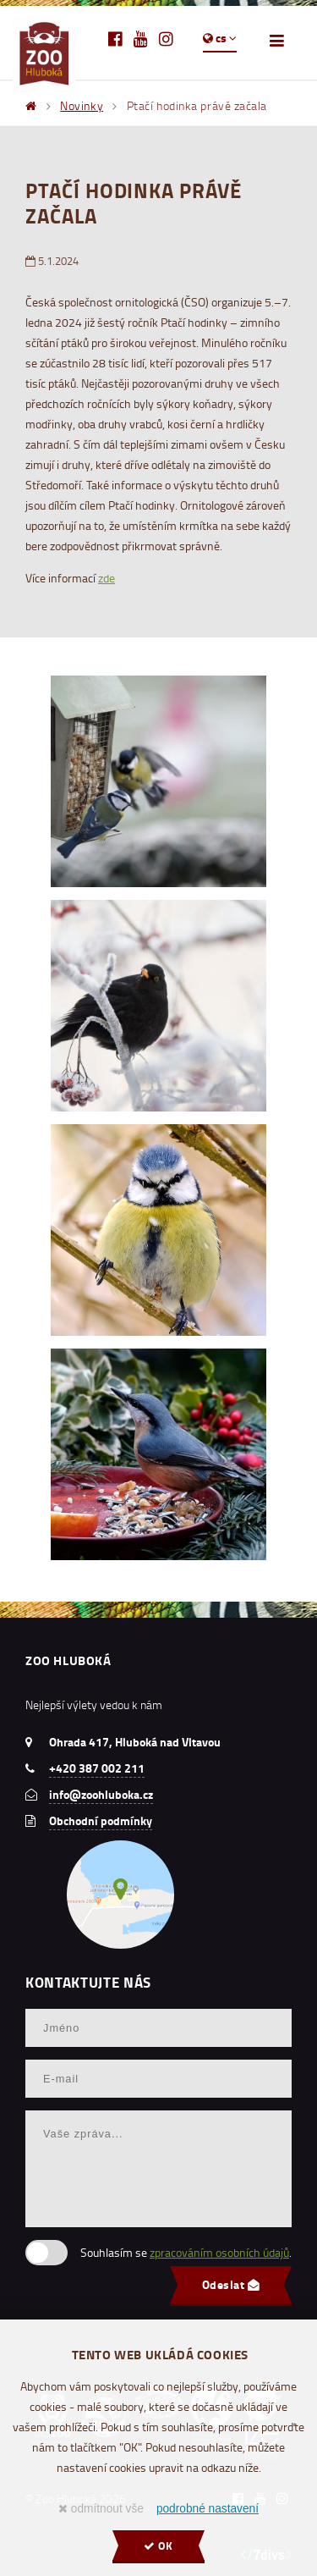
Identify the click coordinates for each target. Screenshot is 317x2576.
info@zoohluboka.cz (101, 1794)
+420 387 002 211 (97, 1768)
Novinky (81, 105)
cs (220, 38)
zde (106, 578)
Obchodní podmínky (100, 1820)
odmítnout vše (101, 2508)
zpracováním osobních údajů (219, 2252)
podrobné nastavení (207, 2508)
